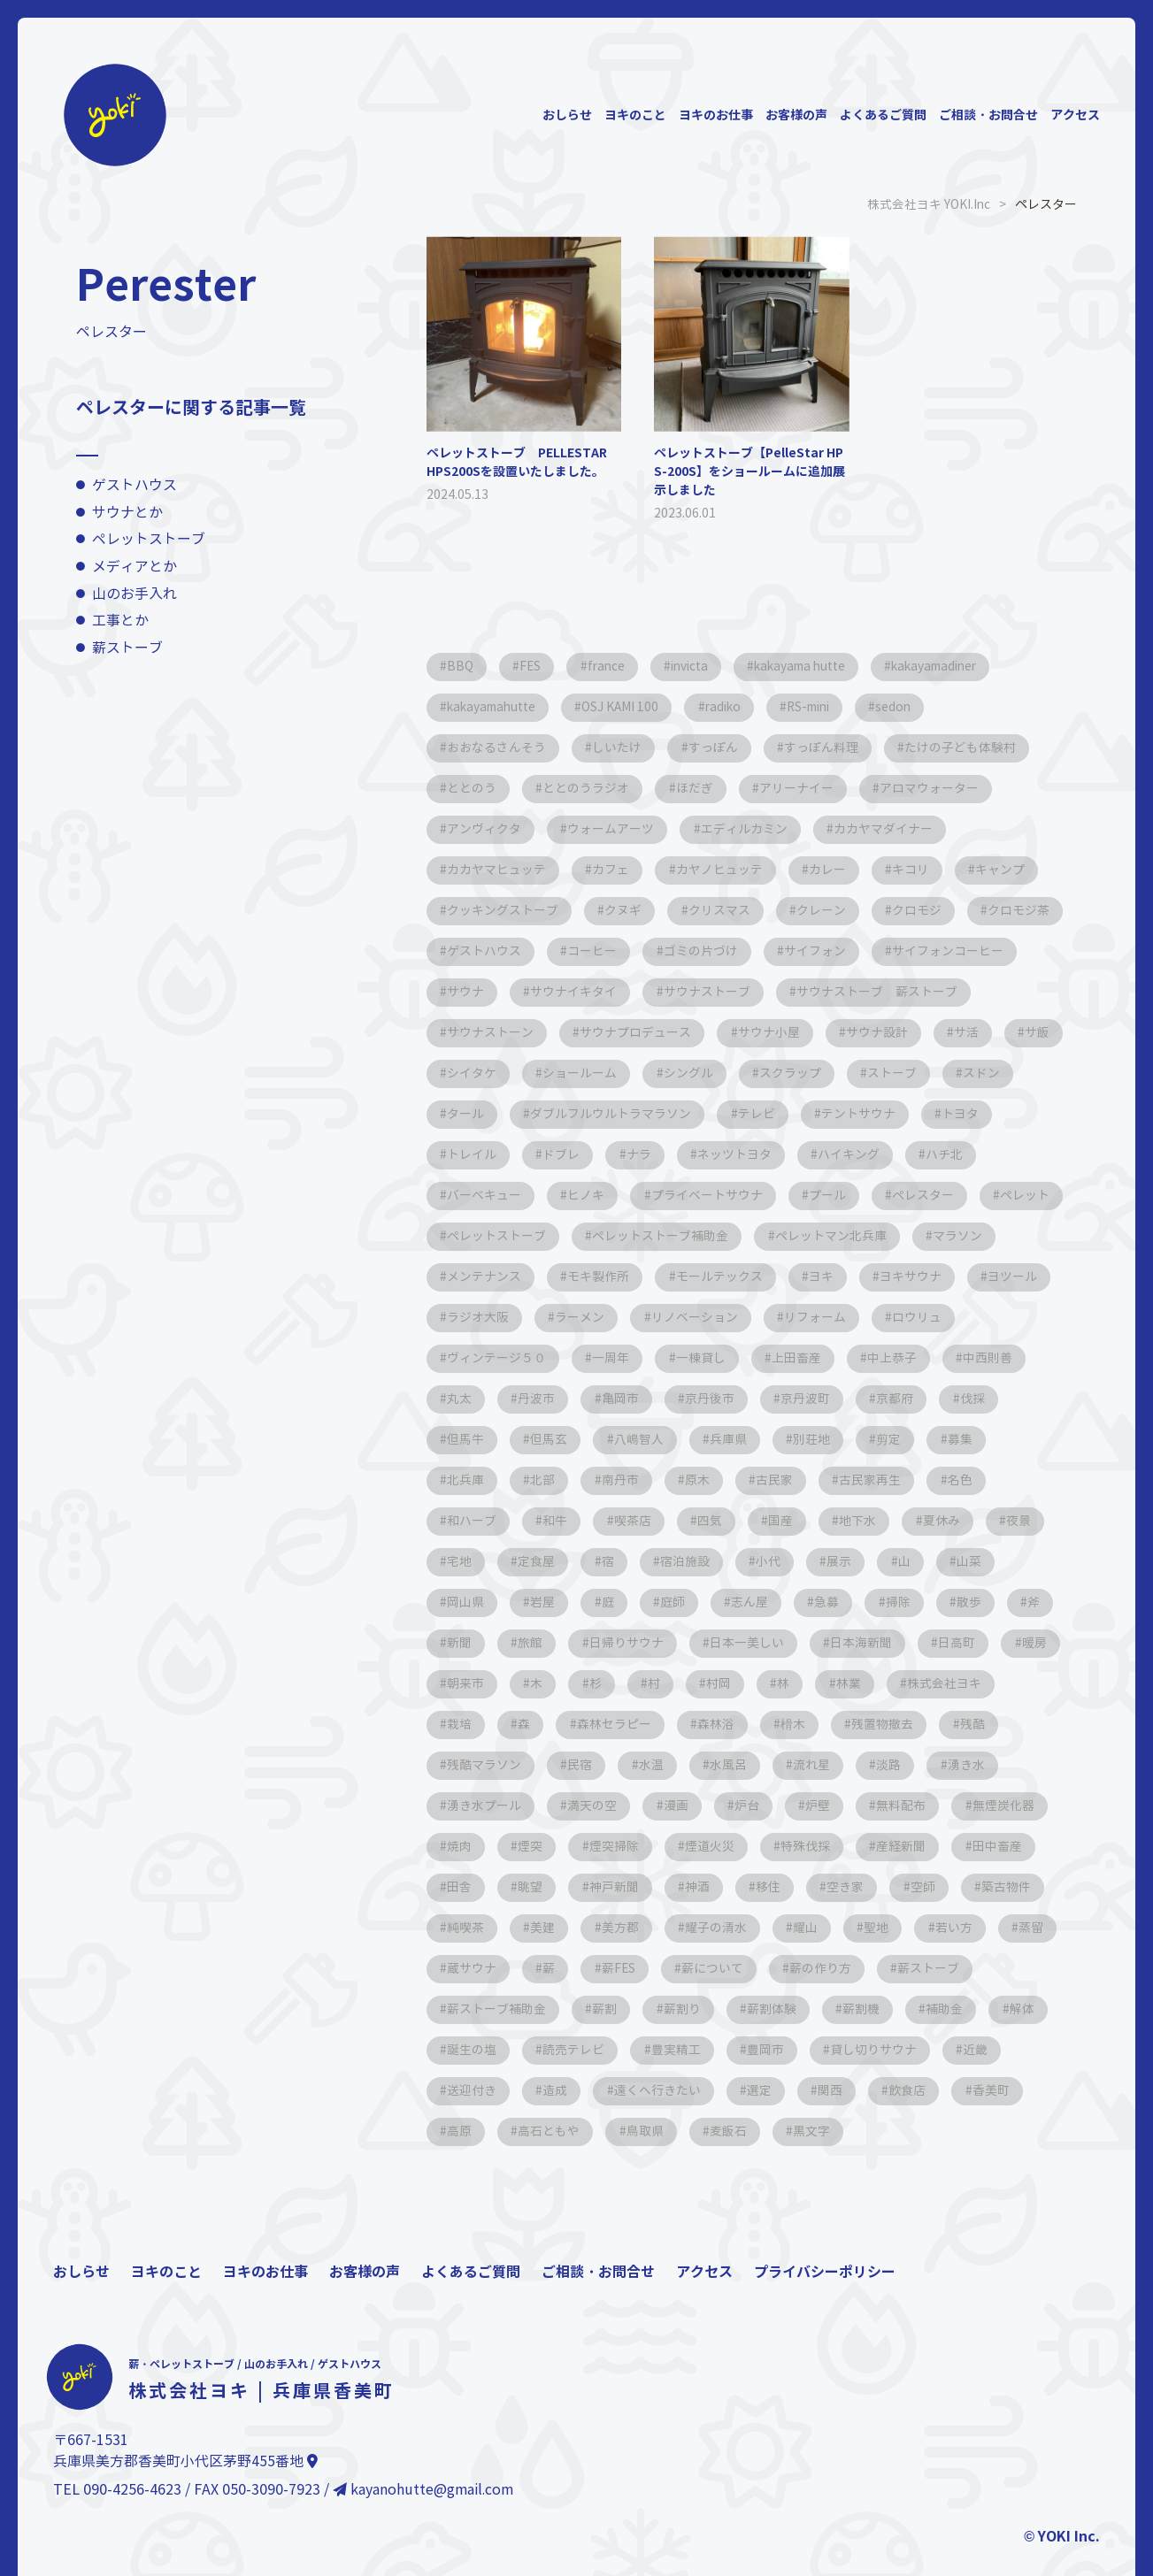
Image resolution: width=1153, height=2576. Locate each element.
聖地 (884, 1967)
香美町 (1000, 2130)
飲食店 (915, 2130)
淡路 (775, 1805)
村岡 (640, 1723)
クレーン (826, 909)
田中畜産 (934, 1886)
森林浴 (588, 1764)
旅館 (1028, 1642)
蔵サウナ (545, 2008)
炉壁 (702, 1845)
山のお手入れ (134, 593)
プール (625, 1235)
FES (533, 665)
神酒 (630, 1927)
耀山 (812, 1967)
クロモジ (924, 909)
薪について (791, 2008)
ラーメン (472, 1357)
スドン (673, 1113)
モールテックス (600, 1316)
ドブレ (855, 1154)
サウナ (625, 991)
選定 (764, 2130)
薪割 (607, 2049)
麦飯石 (733, 2171)
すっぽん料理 (826, 747)
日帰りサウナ (485, 1682)
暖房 (899, 1682)
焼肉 (982, 1845)
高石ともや (551, 2171)
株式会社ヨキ (871, 1723)
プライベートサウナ (503, 1235)
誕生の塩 (472, 2089)
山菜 (823, 1601)
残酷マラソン (947, 1764)
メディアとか (134, 565)
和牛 (982, 1520)
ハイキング (601, 1194)
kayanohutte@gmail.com (424, 2530)
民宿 (460, 1805)
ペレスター (723, 1235)
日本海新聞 (723, 1682)
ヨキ (704, 1316)
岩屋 (980, 1601)
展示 (690, 1601)
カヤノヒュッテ (723, 869)
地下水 (696, 1560)
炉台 (630, 1845)
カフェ (613, 869)
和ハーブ (897, 1520)
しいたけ (619, 747)
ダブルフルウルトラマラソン (905, 1113)
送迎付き (472, 2130)
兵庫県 (563, 1479)
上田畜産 (655, 1398)
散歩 (823, 1642)
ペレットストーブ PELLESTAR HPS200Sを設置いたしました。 (523, 462)
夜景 (860, 1560)
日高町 (820, 1682)
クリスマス (723, 909)
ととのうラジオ (588, 787)
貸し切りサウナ (880, 2089)
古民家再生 (721, 1520)
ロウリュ (814, 1357)
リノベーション (588, 1357)
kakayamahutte (495, 706)
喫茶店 (466, 1560)
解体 (1031, 2049)
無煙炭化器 (891, 1845)
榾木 (667, 1764)
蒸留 (460, 2008)
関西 (837, 2130)
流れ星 (696, 1805)
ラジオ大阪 (1003, 1316)
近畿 (984, 2089)
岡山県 (901, 1601)
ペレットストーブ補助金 (516, 1276)
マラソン (816, 1276)
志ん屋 (599, 1642)
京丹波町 (655, 1438)
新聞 (955, 1642)
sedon (915, 706)
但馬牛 (903, 1438)
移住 (702, 1927)
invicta (699, 665)
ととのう (472, 787)
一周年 (466, 1398)
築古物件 (945, 1927)
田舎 (1019, 1886)
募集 (800, 1479)
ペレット (826, 1235)
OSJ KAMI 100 (628, 706)
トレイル (764, 1154)
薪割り (685, 2049)
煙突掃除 (545, 1886)
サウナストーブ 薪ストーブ (528, 1031)
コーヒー (704, 950)
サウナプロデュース (847, 1031)
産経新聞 (837, 1886)
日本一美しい (607, 1682)
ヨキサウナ (795, 1316)
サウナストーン (700, 1031)
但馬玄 (988, 1438)
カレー (832, 869)
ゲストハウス (134, 485)
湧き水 (853, 1805)
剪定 (727, 1479)
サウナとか (127, 511)
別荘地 (648, 1479)
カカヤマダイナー (888, 828)
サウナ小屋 (981, 1031)
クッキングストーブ (503, 909)
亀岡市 (466, 1438)
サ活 (569, 1072)
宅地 (932, 1560)
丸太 (934, 1398)
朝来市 (977, 1682)
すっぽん (717, 747)
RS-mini (825, 706)
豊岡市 (770, 2089)
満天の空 (472, 1845)
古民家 (623, 1520)
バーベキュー (802, 1194)
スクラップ (479, 1113)
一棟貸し (557, 1398)
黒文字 (818, 2171)
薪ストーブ (127, 647)
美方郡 (623, 1967)
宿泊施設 (532, 1601)
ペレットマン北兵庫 (687, 1276)
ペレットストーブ (148, 539)
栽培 (968, 1723)
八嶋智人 (472, 1479)
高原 (460, 2171)
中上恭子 (752, 1398)
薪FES (695, 2008)
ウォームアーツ (613, 828)
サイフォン (930, 950)
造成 (557, 2130)
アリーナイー (802, 787)
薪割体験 (777, 2049)
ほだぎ (698, 787)
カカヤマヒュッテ (497, 869)
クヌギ (625, 909)
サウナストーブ (869, 991)
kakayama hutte (814, 665)
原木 (545, 1520)
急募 (677, 1642)
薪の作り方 (901, 2008)
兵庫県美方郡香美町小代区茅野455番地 (185, 2502)
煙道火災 (642, 1886)
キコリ (917, 869)
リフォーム (711, 1357)
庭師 (520, 1642)
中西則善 (849, 1398)
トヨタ (673, 1154)
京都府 (746, 1438)
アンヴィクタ (485, 828)
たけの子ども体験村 (967, 747)
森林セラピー (485, 1764)
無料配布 (787, 1845)
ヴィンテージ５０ (936, 1357)
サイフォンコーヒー (503, 991)
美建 (545, 1967)
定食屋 (1011, 1560)
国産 (617, 1560)
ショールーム (837, 1072)
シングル (947, 1072)
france (611, 665)
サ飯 (642, 1072)
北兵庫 (878, 1479)
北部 (957, 1479)
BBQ (461, 665)
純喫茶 (466, 1967)
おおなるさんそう (497, 747)
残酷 (849, 1764)
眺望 (460, 1927)
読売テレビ (576, 2089)
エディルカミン (747, 828)
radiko (734, 706)
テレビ (466, 1154)
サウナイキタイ (735, 991)
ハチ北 (698, 1194)
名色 (812, 1520)
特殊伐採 (740, 1886)
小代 (617, 1601)
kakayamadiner (957, 665)
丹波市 (1013, 1398)
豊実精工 (679, 2089)
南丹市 (466, 1520)
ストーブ (582, 1113)
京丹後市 (557, 1438)
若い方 (963, 1967)
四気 (545, 1560)
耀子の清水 (721, 1967)
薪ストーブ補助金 (497, 2049)
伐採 (824, 1438)
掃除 (750, 1642)
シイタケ (727, 1072)
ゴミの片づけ (814, 950)
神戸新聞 (545, 1927)
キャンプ (1009, 869)
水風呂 (611, 1805)
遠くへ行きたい (661, 2130)
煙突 (460, 1886)
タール (758, 1113)
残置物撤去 (758, 1764)
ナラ (934, 1154)
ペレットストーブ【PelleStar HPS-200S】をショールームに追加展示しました (749, 471)
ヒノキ (905, 1194)
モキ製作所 (479, 1316)
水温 (532, 1805)
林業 (773, 1723)
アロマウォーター (936, 787)
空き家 (781, 1927)
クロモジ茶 (479, 950)
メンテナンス (925, 1276)
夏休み (781, 1560)
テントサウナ (570, 1154)
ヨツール (899, 1316)
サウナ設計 (479, 1072)
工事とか (120, 620)
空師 (860, 1927)
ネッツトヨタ (485, 1194)
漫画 (557, 1845)
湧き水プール (957, 1805)
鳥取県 (648, 2171)
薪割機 (868, 2049)
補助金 (953, 2049)
